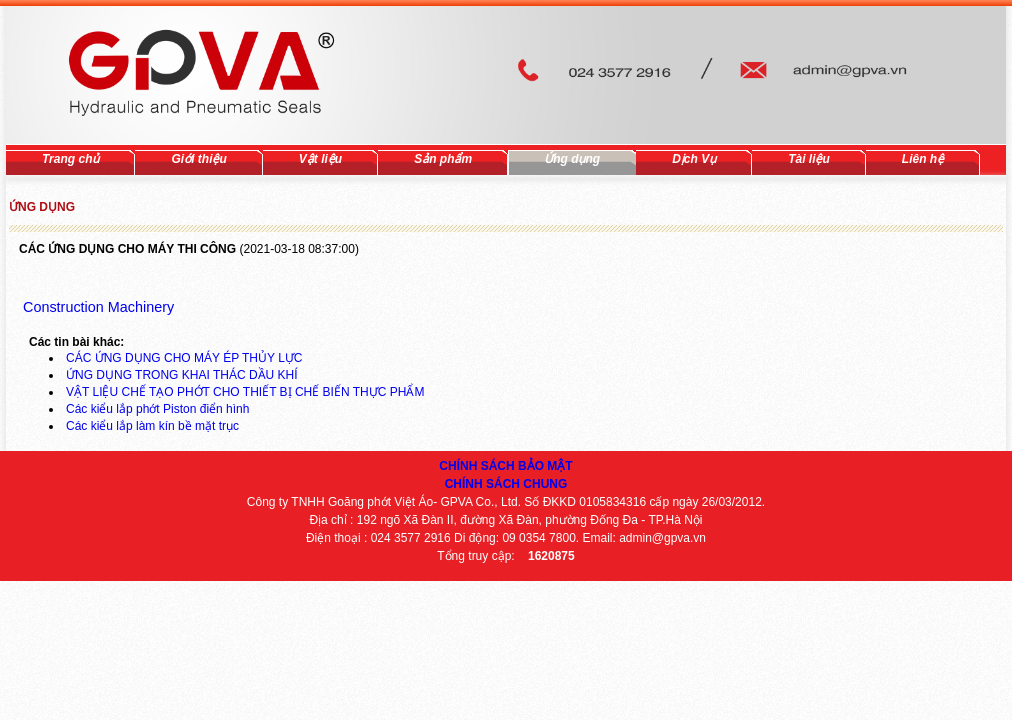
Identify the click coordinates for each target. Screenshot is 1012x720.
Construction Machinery (96, 307)
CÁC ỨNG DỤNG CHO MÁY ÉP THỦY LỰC (184, 358)
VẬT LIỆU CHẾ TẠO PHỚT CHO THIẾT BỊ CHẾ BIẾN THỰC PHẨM (245, 392)
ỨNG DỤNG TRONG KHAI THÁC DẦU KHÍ (182, 375)
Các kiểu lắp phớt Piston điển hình (157, 409)
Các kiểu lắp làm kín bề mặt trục (152, 426)
